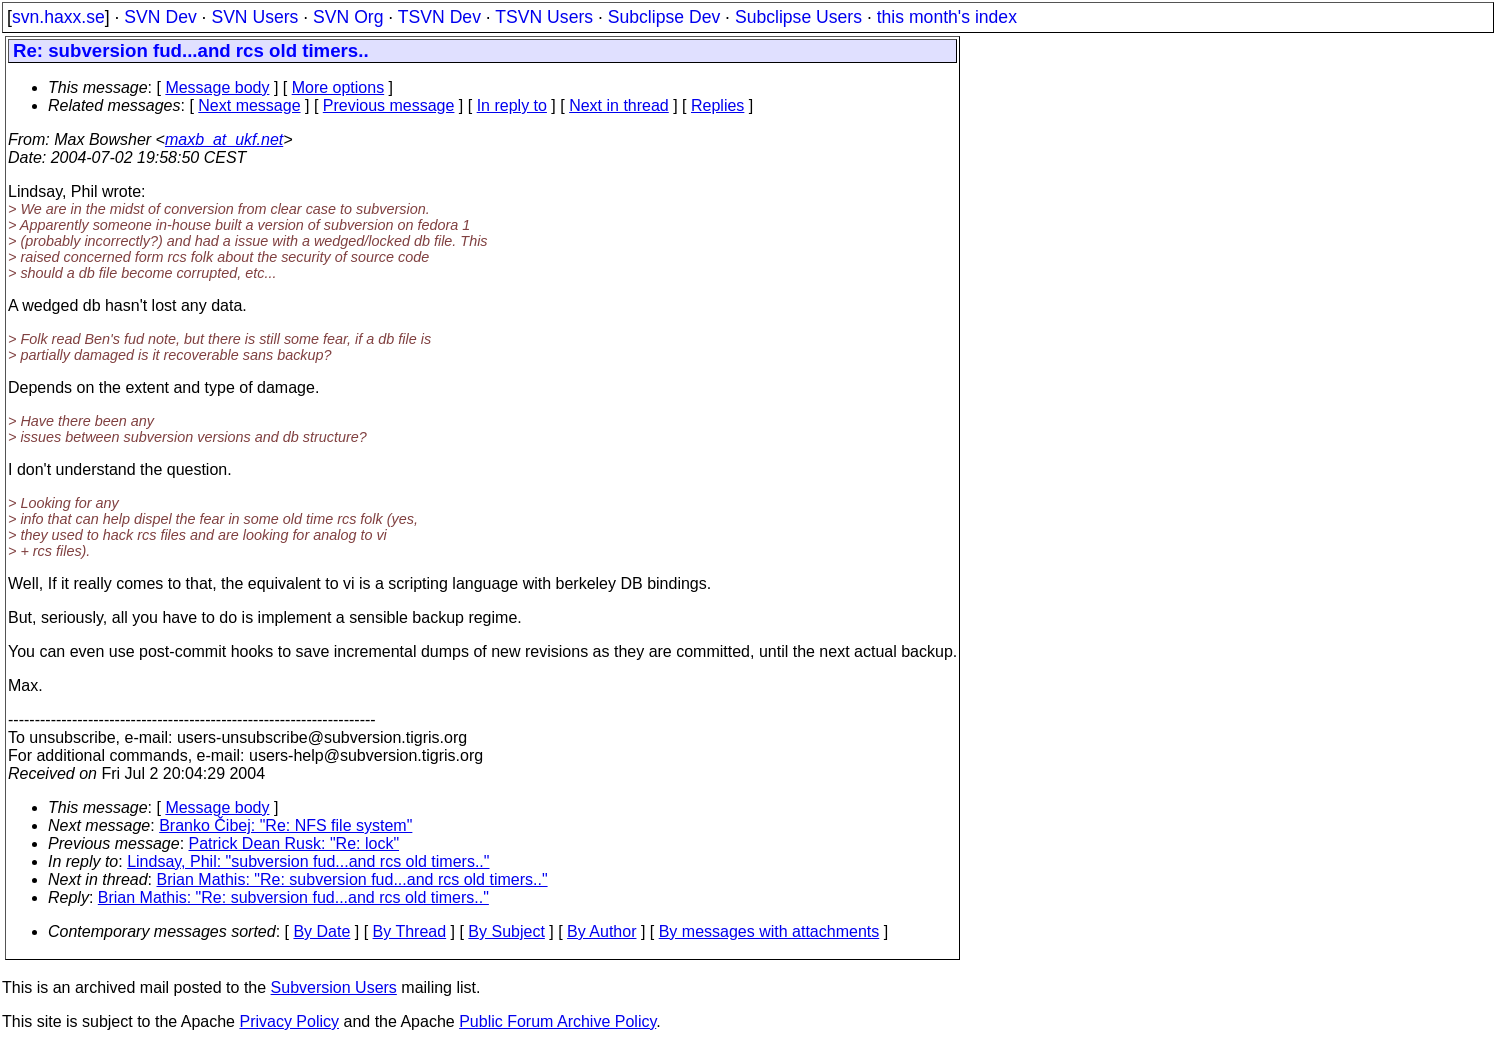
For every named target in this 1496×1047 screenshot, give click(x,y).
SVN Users (254, 17)
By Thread (410, 931)
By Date (321, 931)
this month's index (947, 17)
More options (338, 87)
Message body (217, 87)
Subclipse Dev (664, 17)
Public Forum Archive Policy (557, 1021)
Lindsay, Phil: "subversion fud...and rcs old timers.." (308, 861)
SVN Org (348, 17)
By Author (601, 931)
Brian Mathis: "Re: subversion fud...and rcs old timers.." (352, 879)
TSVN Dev (439, 17)
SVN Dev (160, 17)
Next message (249, 105)
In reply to (512, 105)
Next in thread (619, 105)
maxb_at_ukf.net (224, 139)
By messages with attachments (769, 931)
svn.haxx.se (58, 17)
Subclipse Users (798, 17)
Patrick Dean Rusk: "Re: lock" (294, 843)
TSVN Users (544, 17)
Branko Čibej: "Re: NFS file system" (285, 825)
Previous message (389, 105)
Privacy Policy (289, 1021)
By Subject (506, 931)
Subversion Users (334, 987)
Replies (717, 105)
